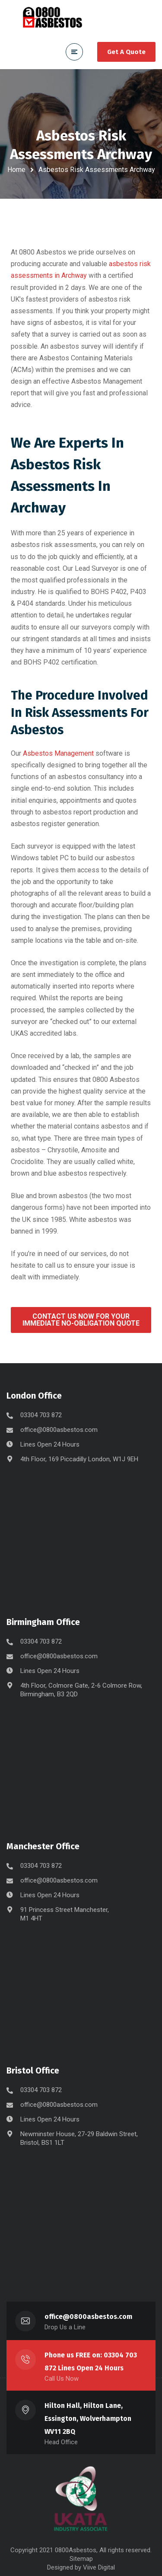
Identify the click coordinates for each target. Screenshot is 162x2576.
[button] (81, 1320)
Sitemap (81, 2559)
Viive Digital (99, 2567)
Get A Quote (126, 52)
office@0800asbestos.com (59, 1430)
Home (16, 169)
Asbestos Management (58, 753)
